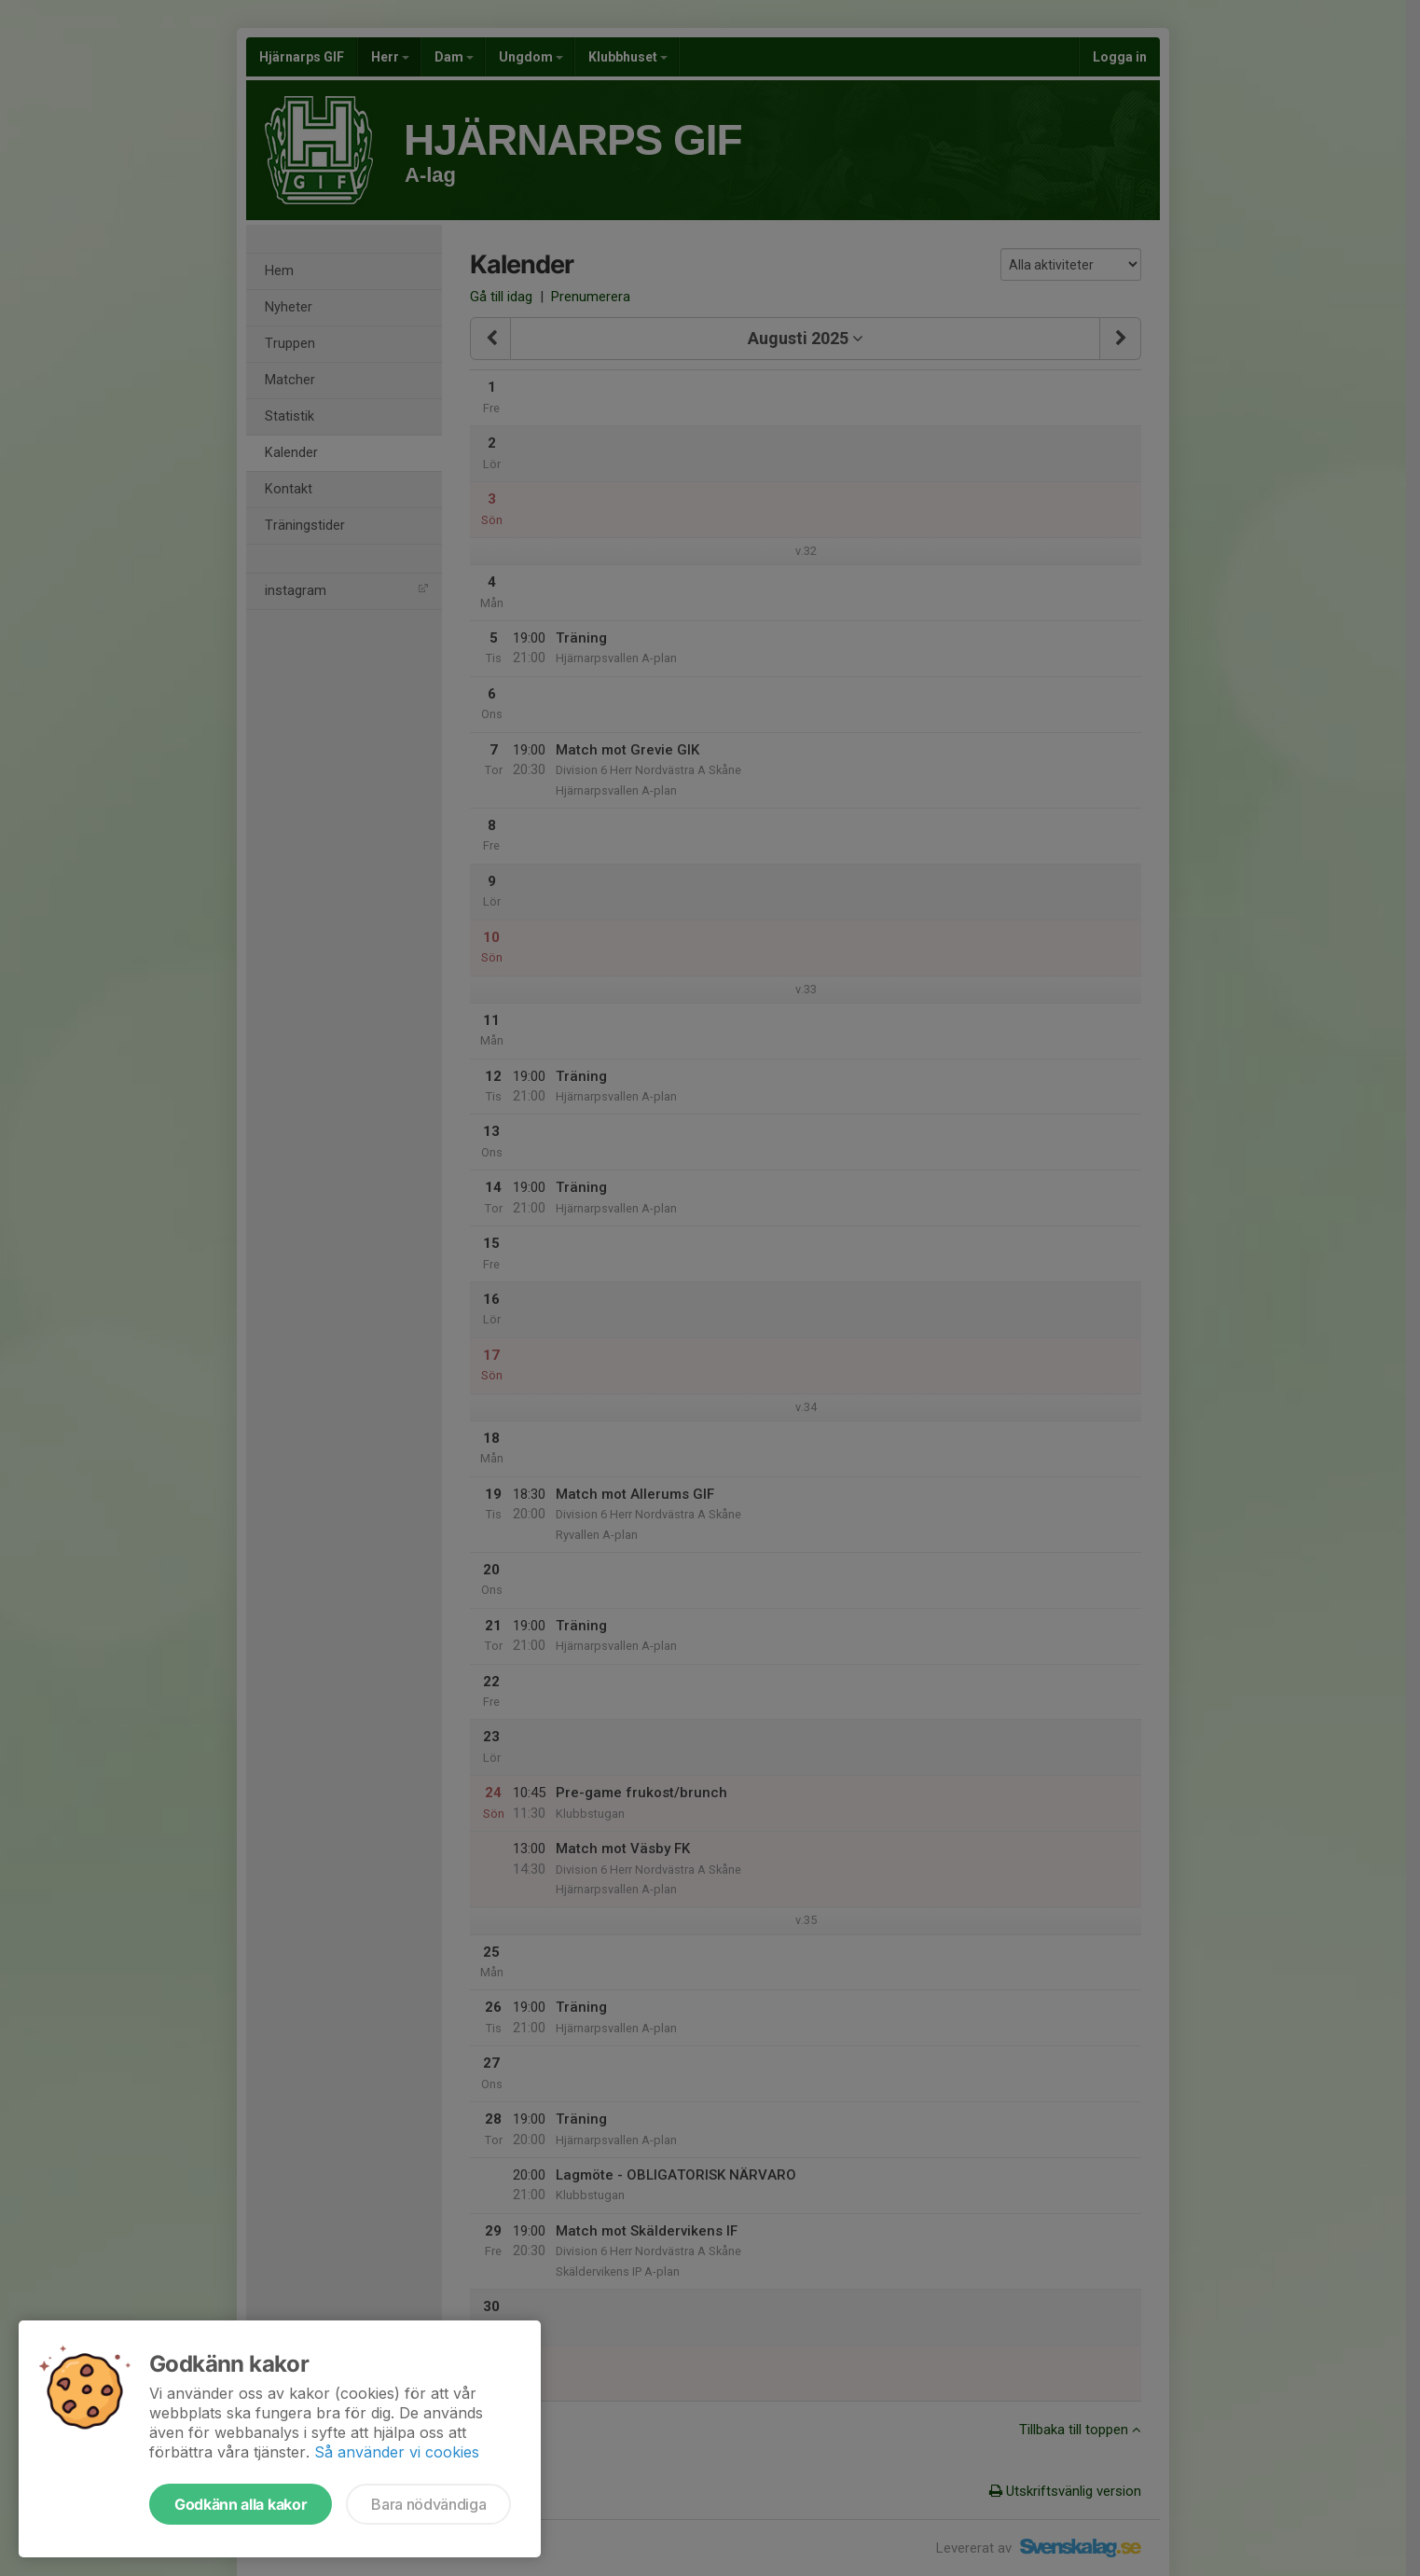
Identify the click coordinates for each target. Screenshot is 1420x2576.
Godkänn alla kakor (240, 2504)
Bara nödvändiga (428, 2504)
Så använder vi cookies (396, 2452)
